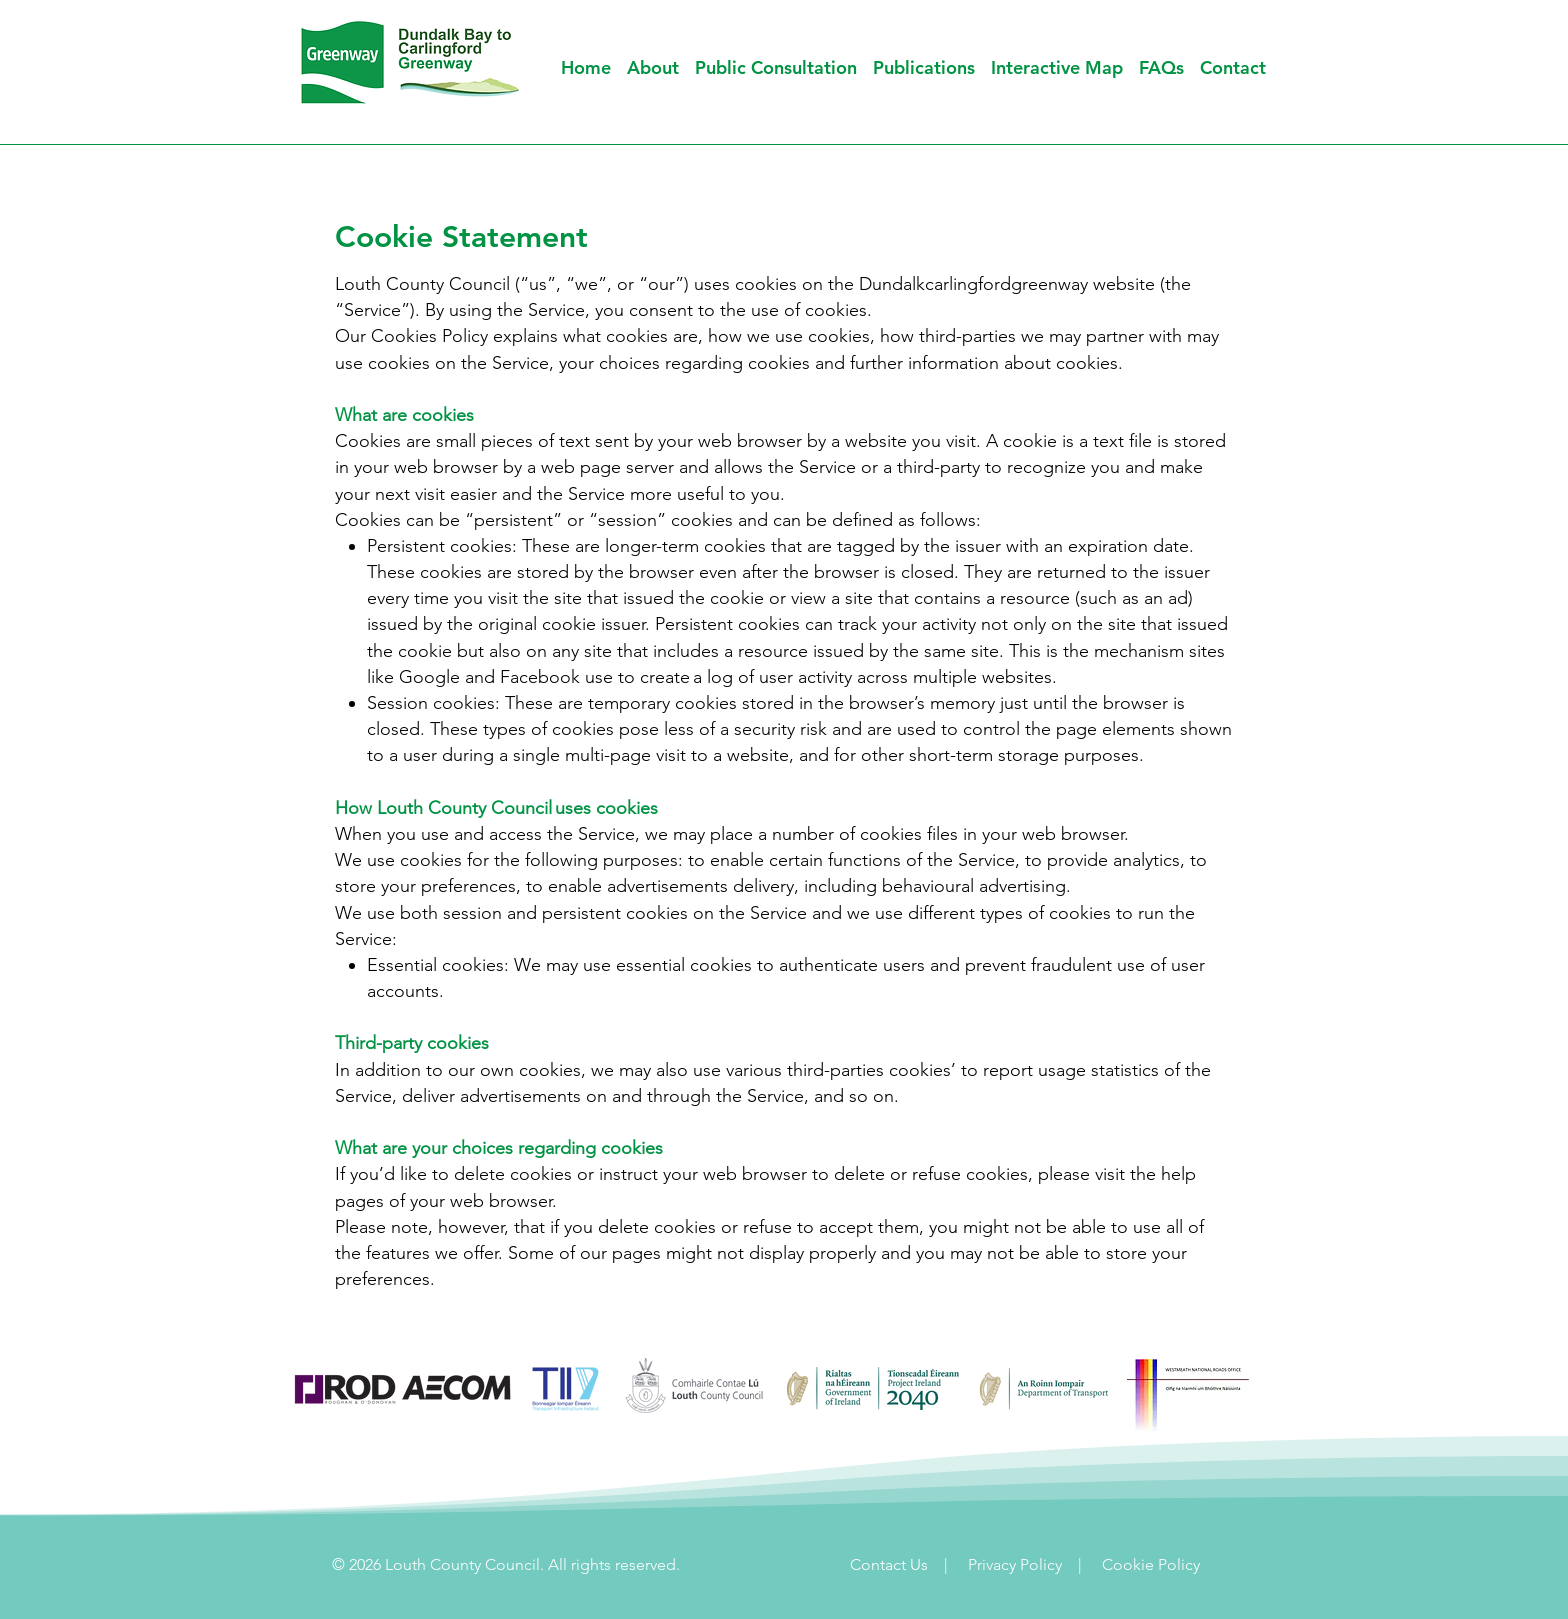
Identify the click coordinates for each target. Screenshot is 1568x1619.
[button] (776, 67)
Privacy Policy (1017, 1564)
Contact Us (889, 1564)
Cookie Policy (1151, 1564)
